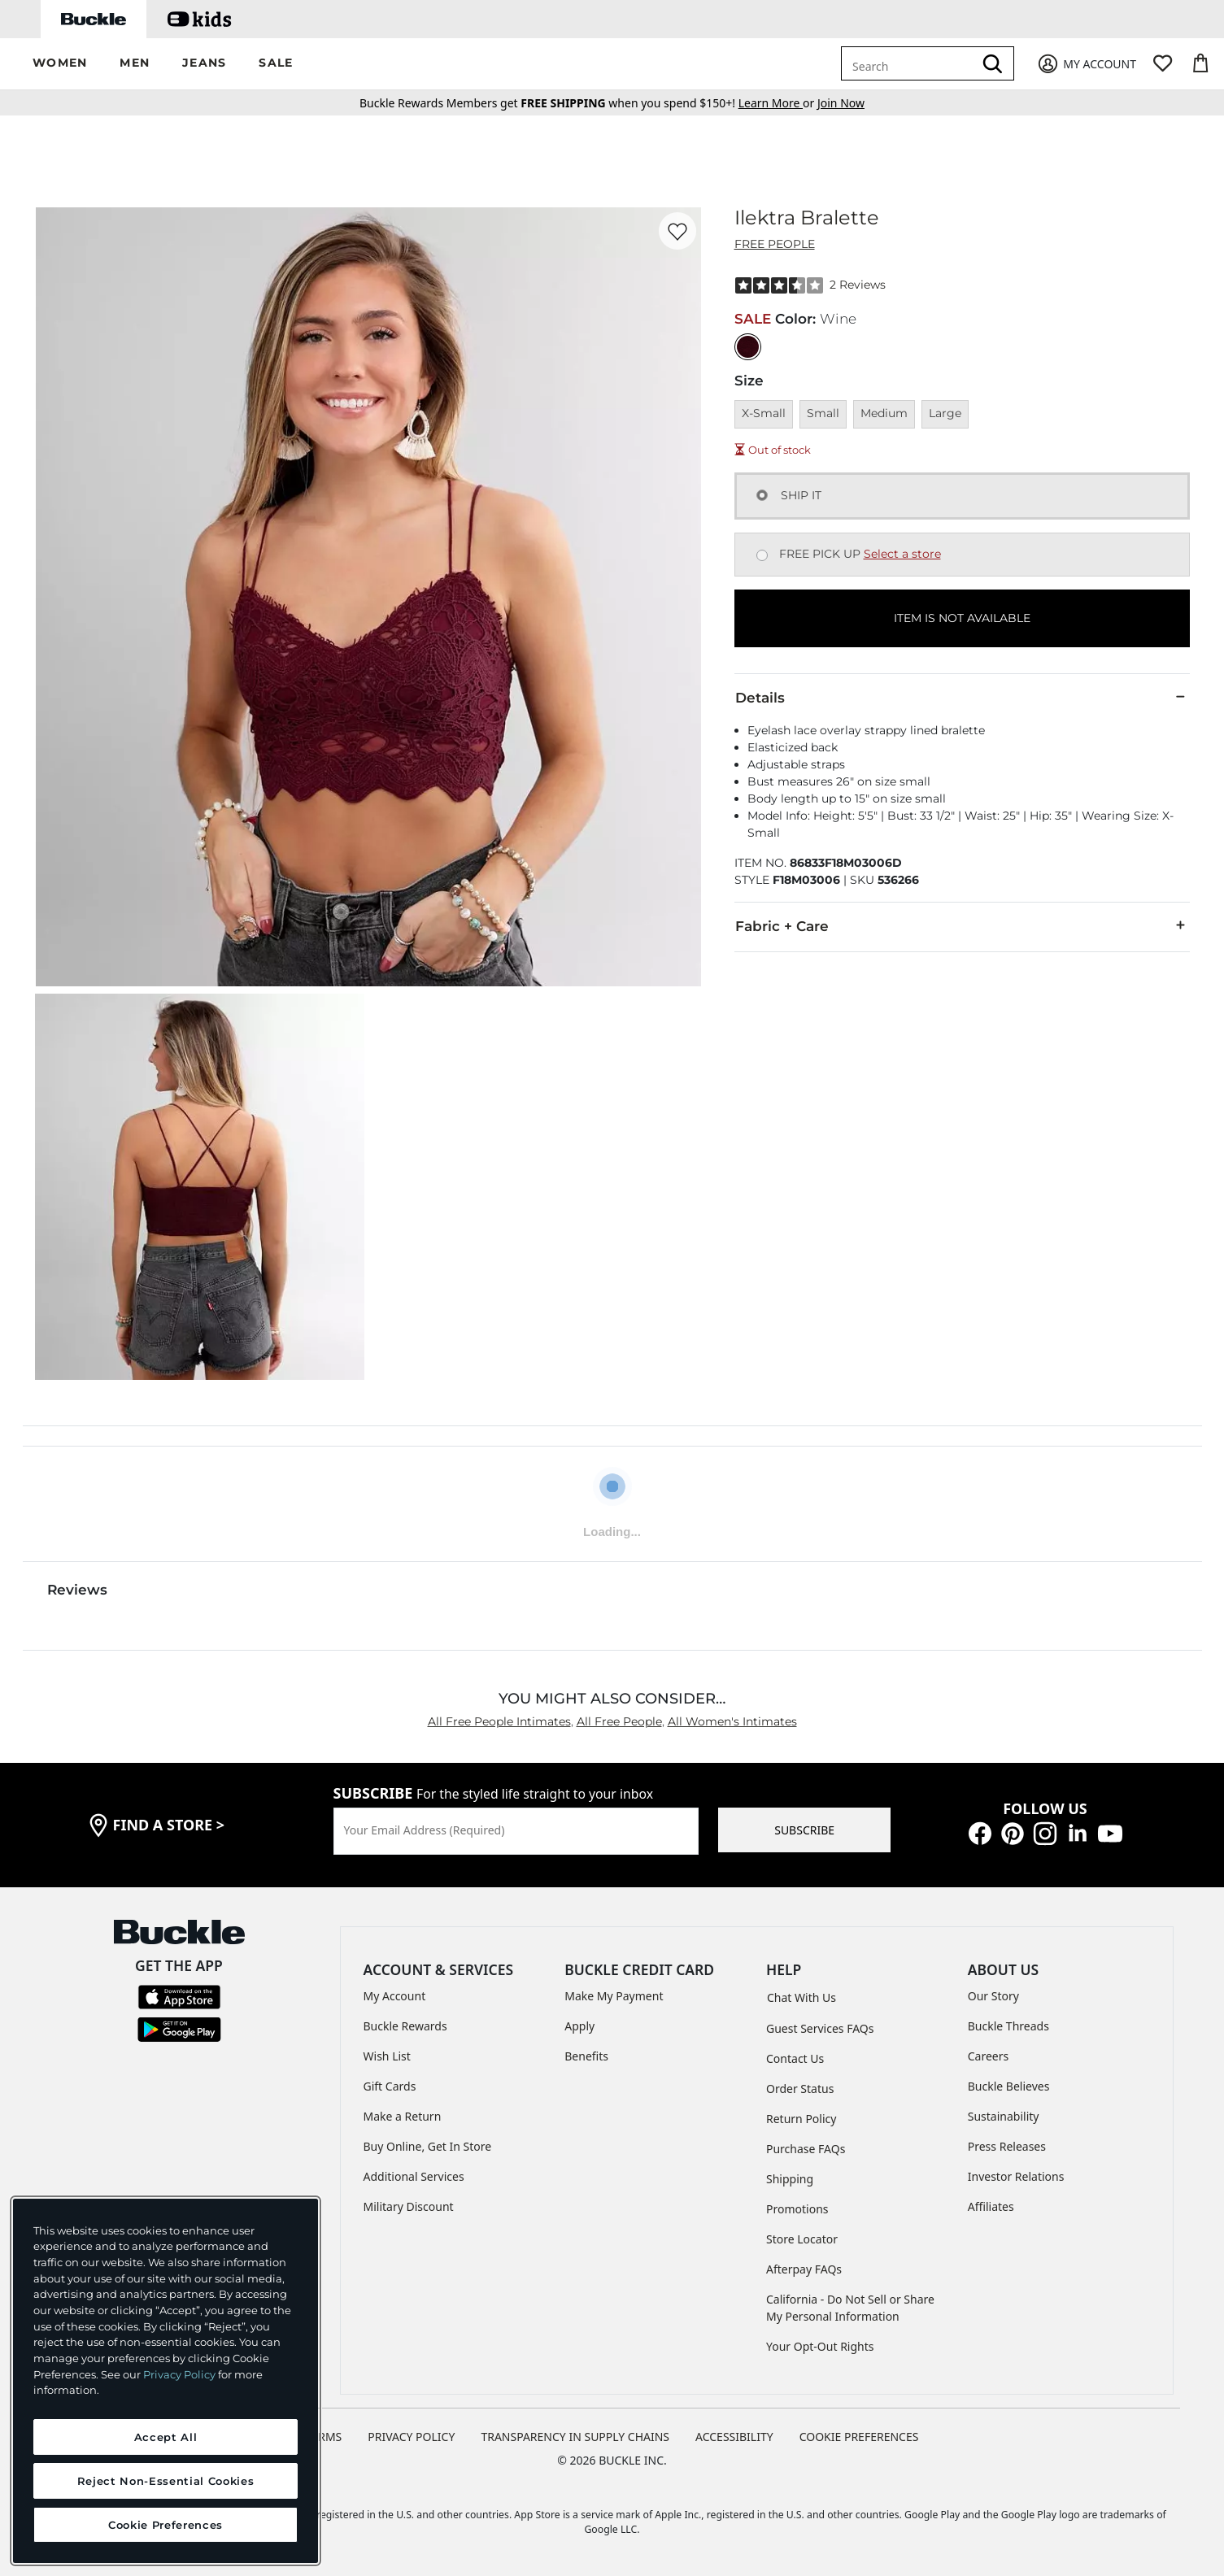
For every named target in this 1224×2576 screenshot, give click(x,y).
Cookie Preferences (859, 2436)
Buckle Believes (1009, 2086)
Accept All (166, 2436)
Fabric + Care (962, 925)
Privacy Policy (179, 2374)
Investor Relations (1016, 2176)
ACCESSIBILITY (734, 2436)
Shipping (789, 2179)
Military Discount (409, 2206)
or (777, 103)
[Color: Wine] (747, 346)
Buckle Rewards (405, 2026)
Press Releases (1007, 2146)
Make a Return (403, 2116)
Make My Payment (613, 1996)
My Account (395, 1996)
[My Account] (1086, 63)
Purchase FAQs (805, 2148)
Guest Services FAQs (819, 2028)
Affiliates (991, 2206)
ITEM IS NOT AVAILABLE (962, 618)
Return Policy (801, 2118)
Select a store (902, 553)
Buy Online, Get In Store (428, 2146)
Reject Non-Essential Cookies (165, 2480)
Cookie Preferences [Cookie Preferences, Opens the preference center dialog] (165, 2524)
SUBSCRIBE (804, 1830)
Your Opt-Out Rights (820, 2346)
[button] (59, 63)
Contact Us (795, 2058)
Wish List (387, 2056)
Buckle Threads (1008, 2026)
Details (962, 697)
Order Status (800, 2088)
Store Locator (802, 2239)
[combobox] (910, 63)
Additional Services (414, 2176)
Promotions (797, 2209)
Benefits (586, 2056)
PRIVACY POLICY (411, 2436)
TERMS (324, 2436)
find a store (169, 1824)
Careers (988, 2056)
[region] (165, 2381)
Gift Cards (390, 2086)
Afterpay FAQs (804, 2269)
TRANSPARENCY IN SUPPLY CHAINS (575, 2436)
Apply (579, 2026)
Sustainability (1003, 2116)
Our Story (993, 1996)
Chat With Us (801, 1997)
